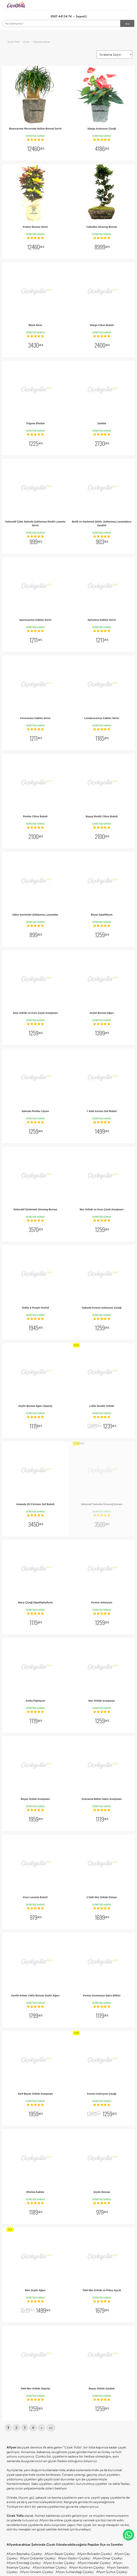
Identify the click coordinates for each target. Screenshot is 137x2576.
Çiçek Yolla (13, 41)
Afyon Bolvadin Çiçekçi (94, 2554)
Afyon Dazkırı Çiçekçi (74, 2558)
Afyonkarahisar (41, 41)
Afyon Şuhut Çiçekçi (111, 2572)
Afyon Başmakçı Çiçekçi (25, 2554)
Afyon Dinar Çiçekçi (107, 2558)
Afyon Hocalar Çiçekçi (94, 2563)
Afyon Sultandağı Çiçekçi (75, 2572)
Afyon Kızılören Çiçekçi (86, 2567)
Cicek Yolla (15, 2516)
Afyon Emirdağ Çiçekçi (24, 2563)
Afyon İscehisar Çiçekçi (50, 2567)
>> (51, 2428)
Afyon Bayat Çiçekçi (60, 2554)
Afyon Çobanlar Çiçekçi (37, 2558)
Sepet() (81, 16)
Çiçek (26, 41)
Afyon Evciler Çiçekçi (59, 2563)
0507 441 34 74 (61, 16)
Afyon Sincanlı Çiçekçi (36, 2572)
